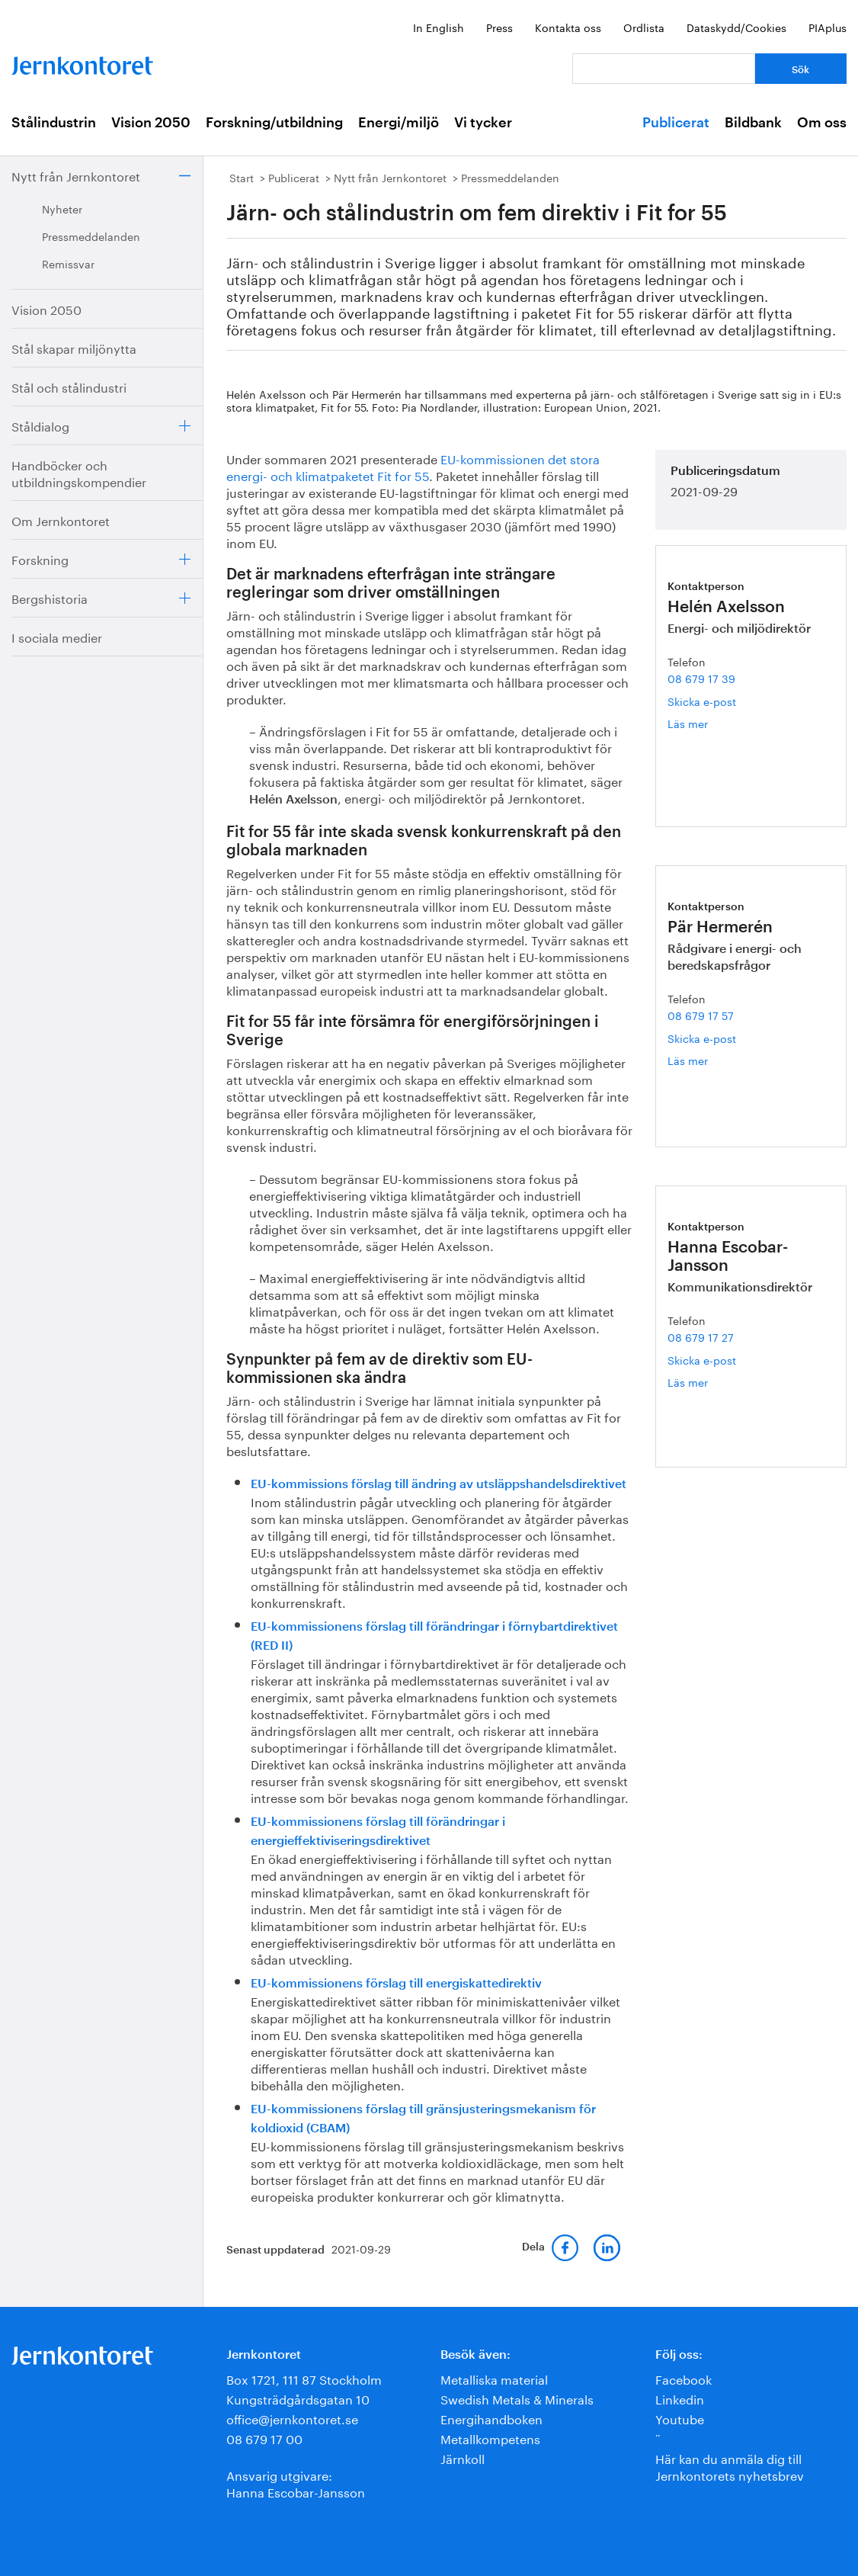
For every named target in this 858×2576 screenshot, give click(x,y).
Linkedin (679, 2398)
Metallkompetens (490, 2437)
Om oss (822, 123)
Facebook (683, 2378)
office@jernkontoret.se (292, 2417)
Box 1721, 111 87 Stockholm (304, 2378)
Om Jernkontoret (60, 519)
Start (241, 176)
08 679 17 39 (701, 677)
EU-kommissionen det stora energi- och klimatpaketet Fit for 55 (413, 466)
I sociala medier (56, 636)
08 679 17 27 (701, 1336)
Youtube (679, 2417)
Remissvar (68, 263)
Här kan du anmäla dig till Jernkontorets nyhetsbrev (729, 2466)
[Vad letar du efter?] (663, 68)
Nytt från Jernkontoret (75, 174)
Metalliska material (494, 2378)
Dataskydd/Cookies (736, 26)
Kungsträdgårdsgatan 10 (298, 2398)
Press (499, 26)
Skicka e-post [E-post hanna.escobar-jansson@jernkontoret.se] (702, 1359)
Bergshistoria (49, 597)
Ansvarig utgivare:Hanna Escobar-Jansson (295, 2483)
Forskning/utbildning (274, 123)
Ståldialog (40, 425)
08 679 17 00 (264, 2437)
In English (438, 26)
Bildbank (753, 123)
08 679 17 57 (701, 1014)
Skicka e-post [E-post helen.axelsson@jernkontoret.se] (702, 700)
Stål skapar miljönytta (73, 347)
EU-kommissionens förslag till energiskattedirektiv (396, 1984)
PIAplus (827, 26)
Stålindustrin (53, 123)
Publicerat (675, 123)
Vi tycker (483, 123)
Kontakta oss (568, 26)
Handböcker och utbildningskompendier (78, 472)
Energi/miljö (398, 123)
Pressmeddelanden (91, 235)
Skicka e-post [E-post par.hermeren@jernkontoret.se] (702, 1037)
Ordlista (643, 26)
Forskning (40, 558)
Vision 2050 (150, 123)
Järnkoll (462, 2457)
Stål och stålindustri (68, 386)
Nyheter (62, 208)
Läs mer (711, 723)
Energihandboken (491, 2417)
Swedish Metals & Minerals (517, 2398)
